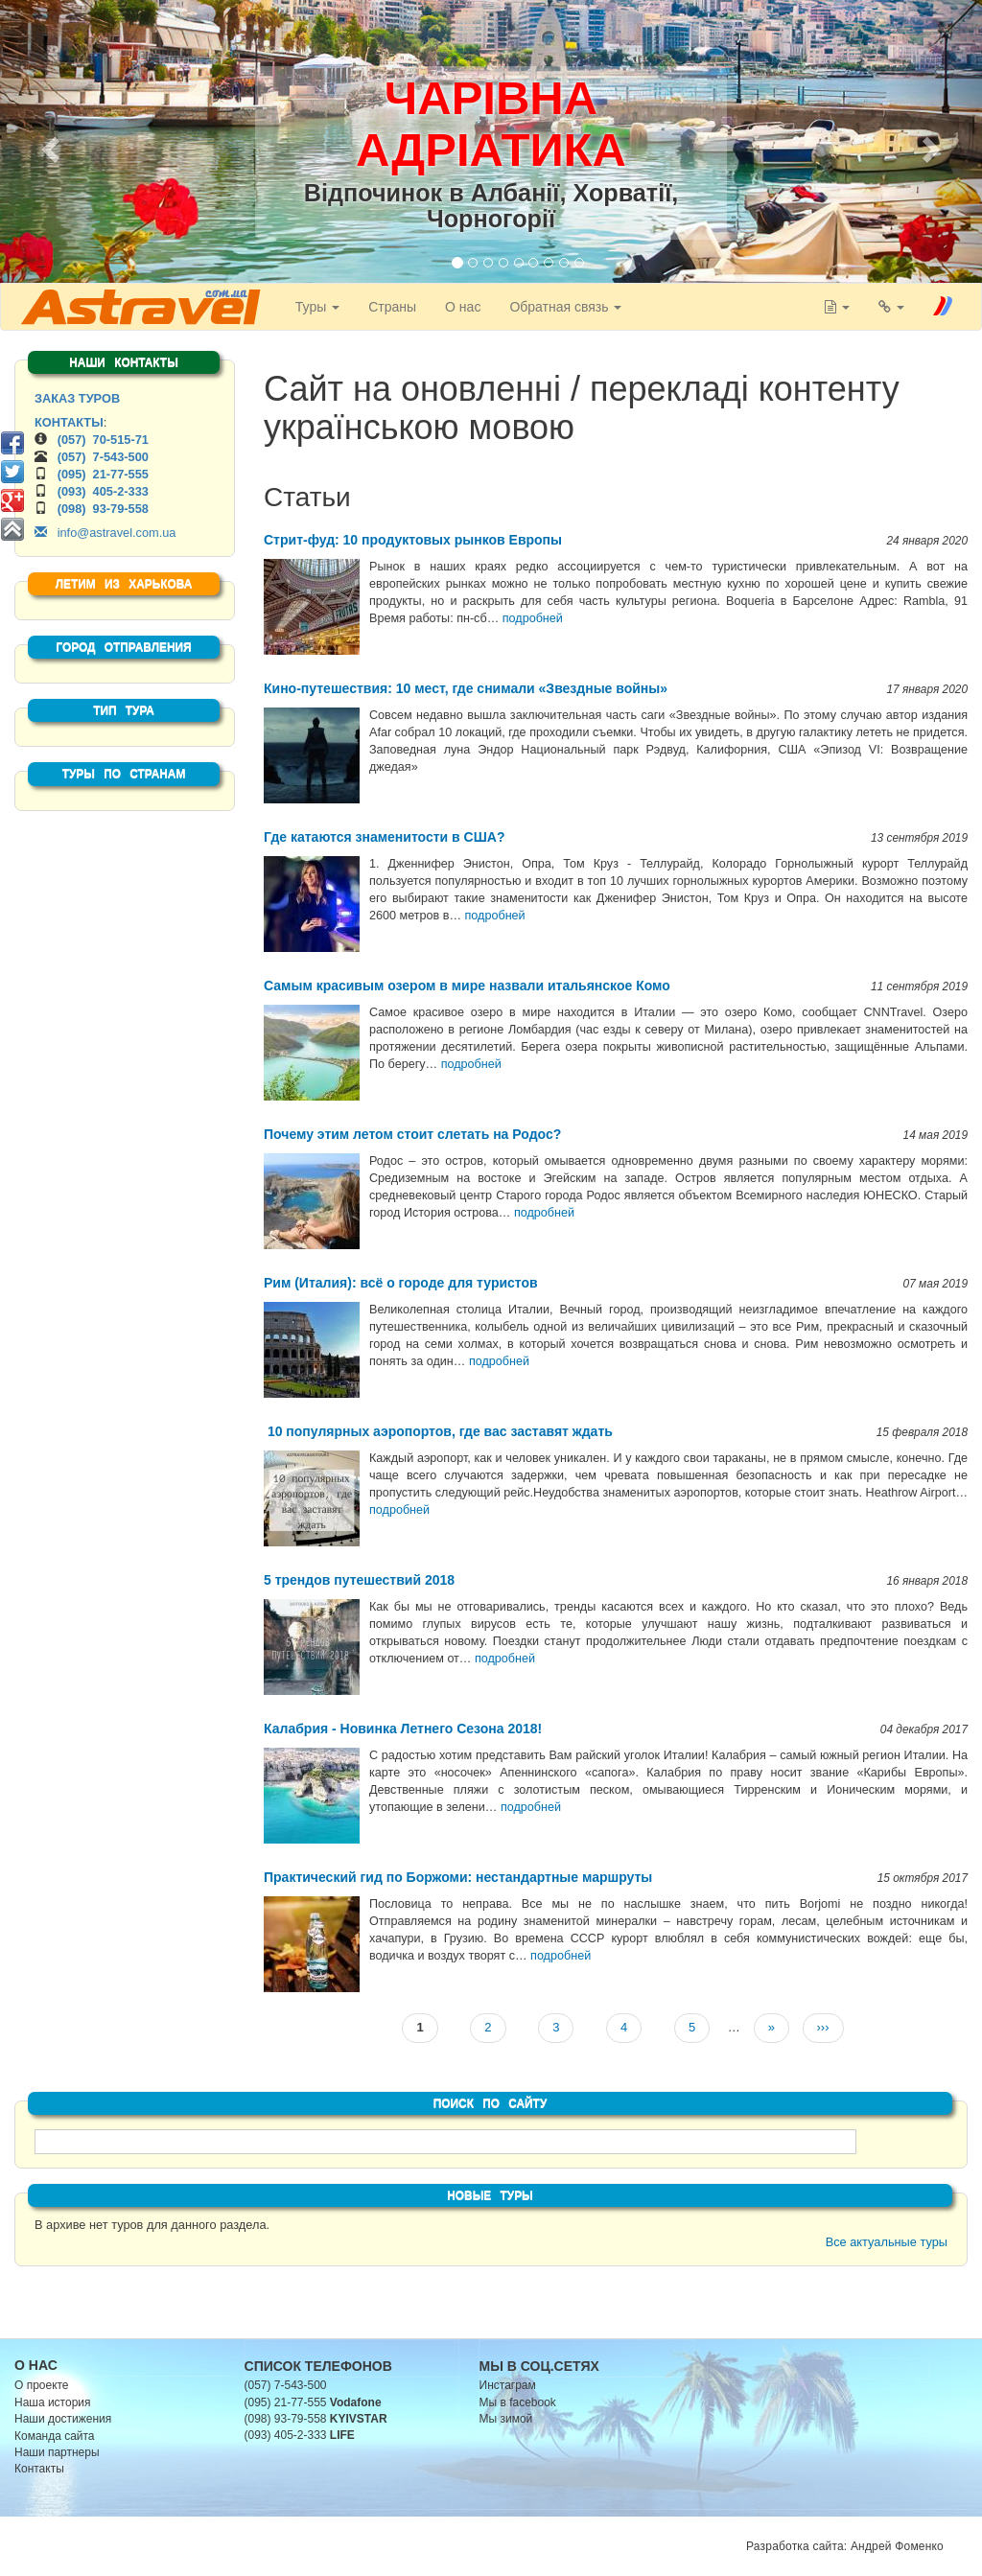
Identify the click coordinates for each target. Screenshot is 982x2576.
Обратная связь (560, 306)
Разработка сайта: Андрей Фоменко (845, 2546)
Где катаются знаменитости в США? (384, 837)
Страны (387, 306)
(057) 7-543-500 (103, 457)
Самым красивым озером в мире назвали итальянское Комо (467, 985)
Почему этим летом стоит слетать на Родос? (412, 1134)
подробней (533, 618)
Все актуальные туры (886, 2242)
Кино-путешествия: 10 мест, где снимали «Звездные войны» (465, 688)
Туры (312, 306)
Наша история (52, 2402)
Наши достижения (62, 2418)
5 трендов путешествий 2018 (359, 1580)
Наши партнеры (57, 2452)
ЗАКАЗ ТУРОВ (77, 398)
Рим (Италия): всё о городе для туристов (401, 1282)
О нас (458, 306)
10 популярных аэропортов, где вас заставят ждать (438, 1431)
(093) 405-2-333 (103, 491)
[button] (48, 144)
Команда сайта (54, 2436)
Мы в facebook (517, 2402)
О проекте (41, 2385)
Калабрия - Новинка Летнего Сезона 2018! (403, 1728)
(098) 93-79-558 (103, 508)
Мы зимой (506, 2418)
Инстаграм (507, 2385)
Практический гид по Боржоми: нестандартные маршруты (458, 1877)
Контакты (39, 2468)
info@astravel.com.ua (105, 532)
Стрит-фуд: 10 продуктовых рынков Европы (413, 539)
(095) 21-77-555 (103, 474)
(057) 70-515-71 (103, 439)
